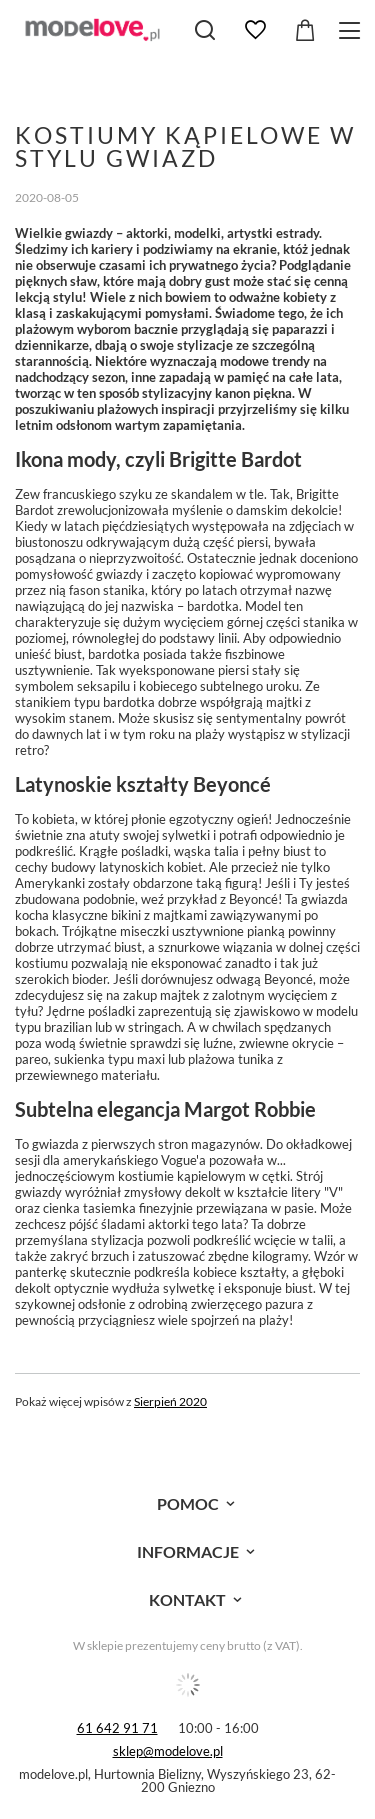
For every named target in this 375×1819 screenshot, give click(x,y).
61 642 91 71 (117, 1728)
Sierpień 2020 (170, 1401)
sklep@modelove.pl (168, 1751)
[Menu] (352, 30)
